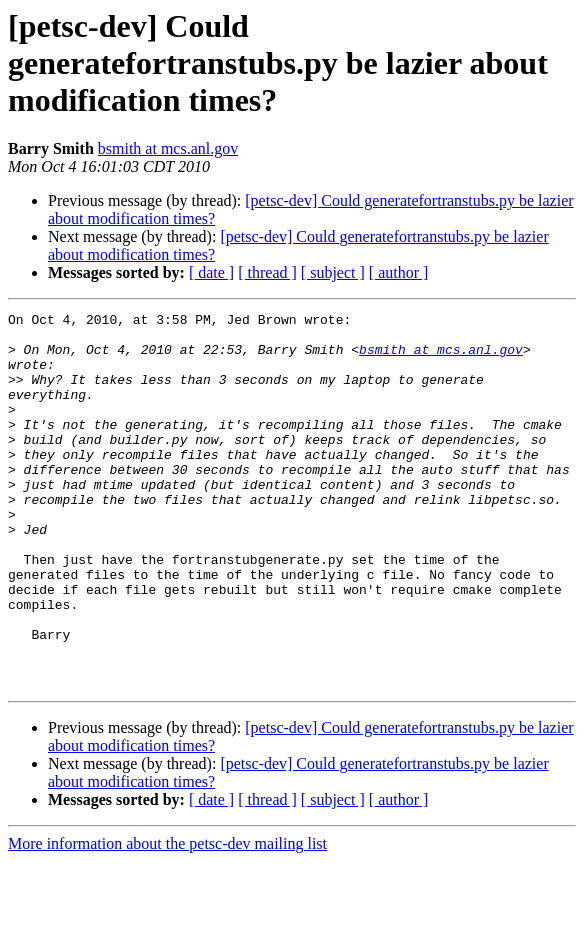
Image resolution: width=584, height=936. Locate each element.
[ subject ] (333, 272)
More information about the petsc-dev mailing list (167, 918)
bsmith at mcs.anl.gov (168, 148)
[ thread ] (267, 272)
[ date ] (211, 272)
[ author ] (399, 272)
